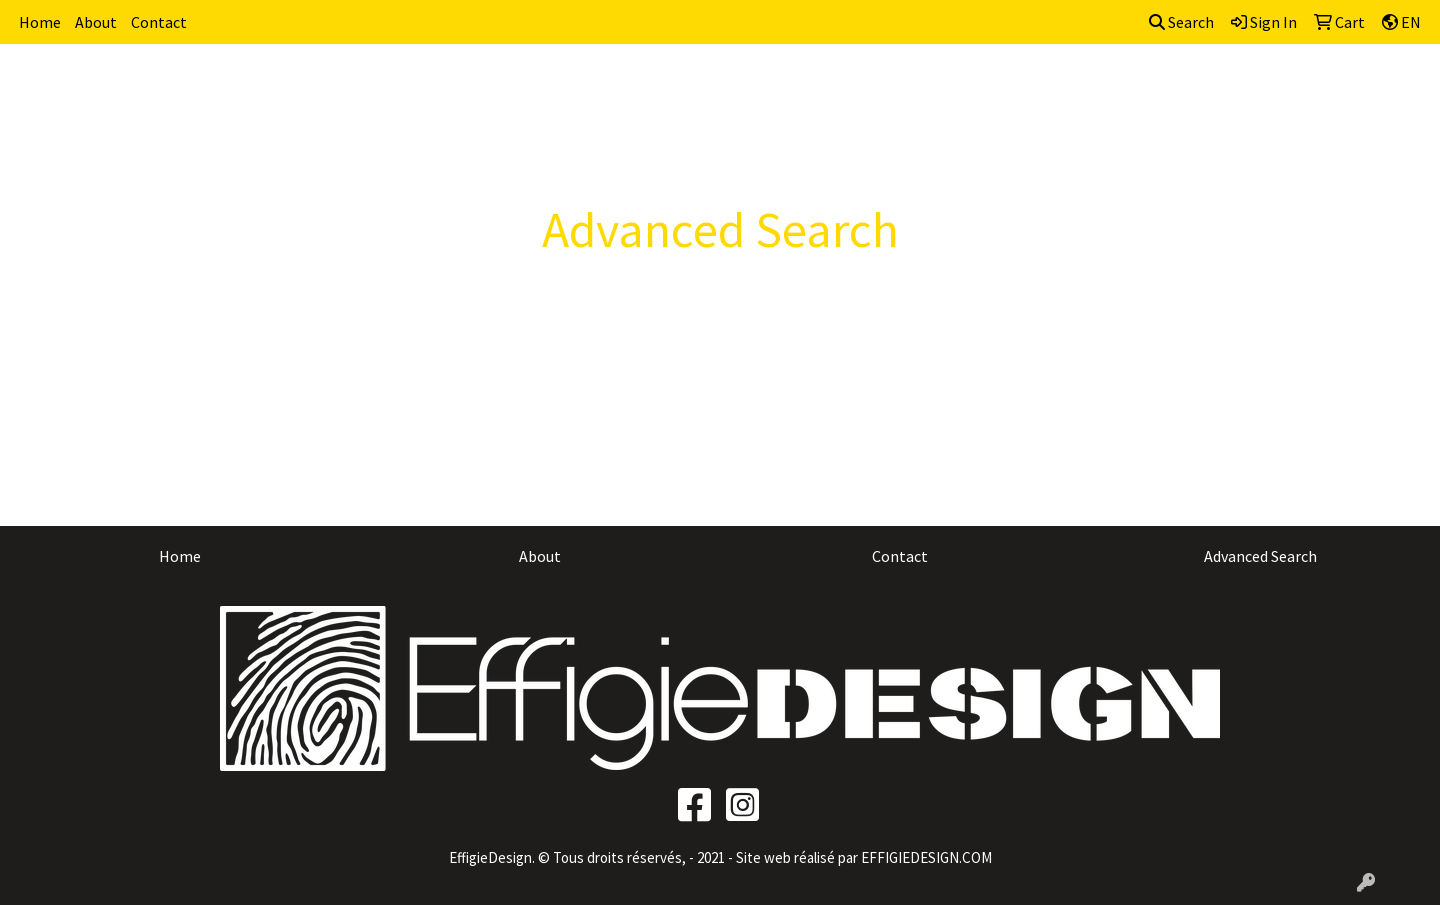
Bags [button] (700, 88)
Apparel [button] (541, 88)
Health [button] (1036, 88)
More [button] (1333, 88)
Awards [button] (625, 88)
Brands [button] (457, 88)
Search (1181, 22)
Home (40, 22)
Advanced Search (1260, 556)
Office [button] (1112, 88)
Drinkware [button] (785, 88)
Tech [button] (1181, 88)
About (96, 22)
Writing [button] (1257, 88)
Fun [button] (865, 88)
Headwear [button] (945, 88)
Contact (159, 22)
